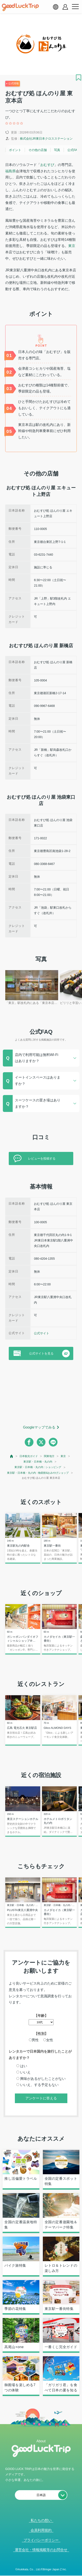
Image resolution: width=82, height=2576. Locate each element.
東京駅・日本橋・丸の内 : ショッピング (37, 1467)
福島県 (10, 171)
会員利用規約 (41, 2530)
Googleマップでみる (39, 1427)
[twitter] (41, 1442)
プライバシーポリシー (41, 2540)
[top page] (11, 1456)
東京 (71, 246)
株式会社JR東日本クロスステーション (46, 138)
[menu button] (75, 7)
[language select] (55, 7)
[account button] (65, 7)
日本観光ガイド (28, 1456)
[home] (20, 7)
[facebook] (29, 1442)
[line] (53, 1442)
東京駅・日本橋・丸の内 (37, 1461)
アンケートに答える (41, 2098)
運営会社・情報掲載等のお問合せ (41, 2550)
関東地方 (49, 1456)
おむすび (47, 165)
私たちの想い (41, 2520)
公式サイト (41, 1333)
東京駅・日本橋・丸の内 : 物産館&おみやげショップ (38, 1472)
